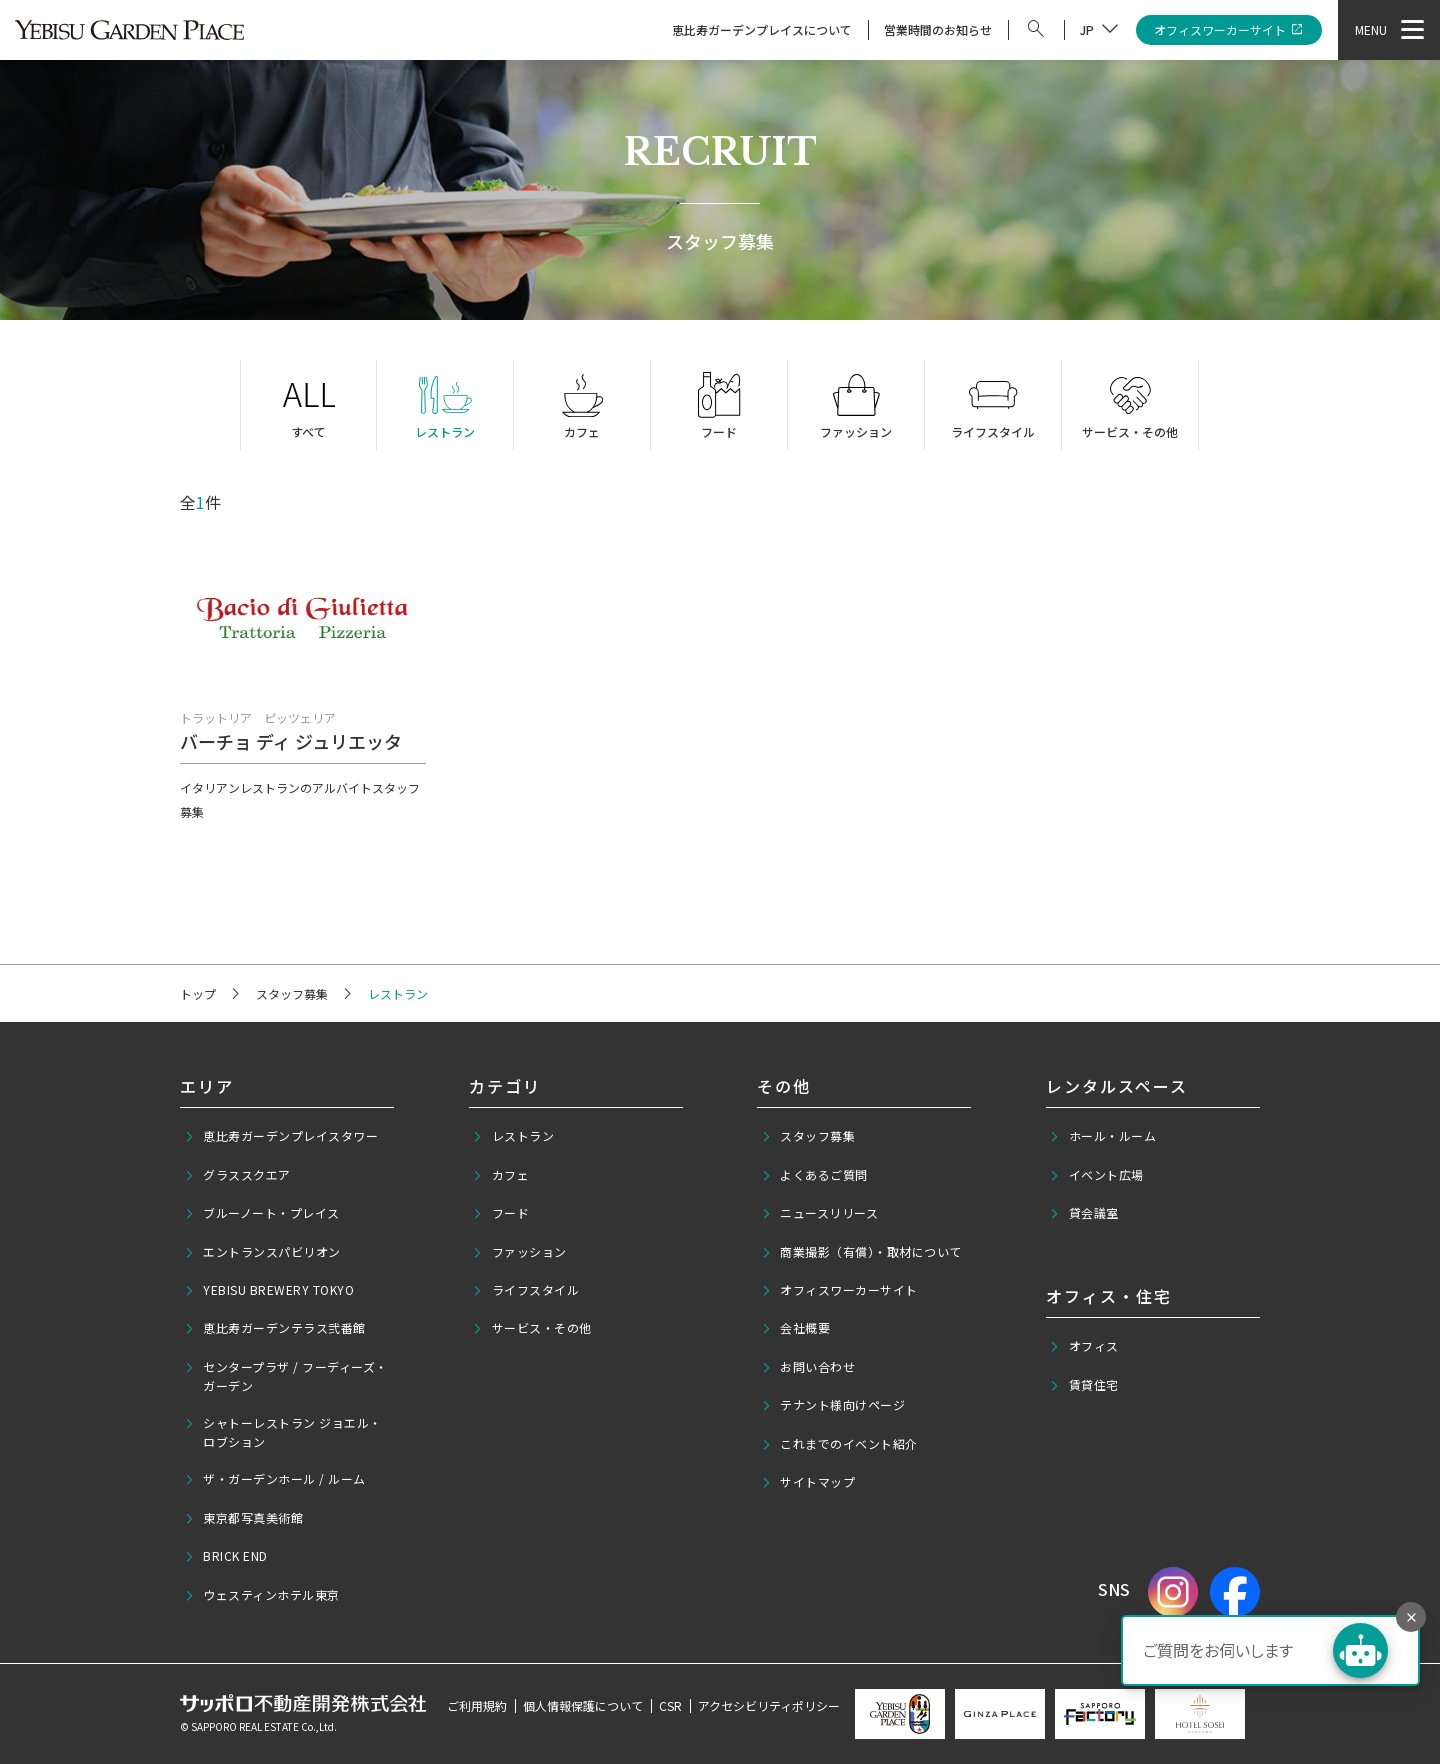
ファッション (519, 1252)
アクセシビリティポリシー (769, 1705)
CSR (670, 1705)
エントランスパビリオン (262, 1252)
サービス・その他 (532, 1328)
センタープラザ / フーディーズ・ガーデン (286, 1376)
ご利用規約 (477, 1705)
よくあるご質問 (814, 1175)
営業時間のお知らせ (938, 29)
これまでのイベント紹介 (839, 1444)
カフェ (500, 1175)
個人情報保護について (583, 1705)
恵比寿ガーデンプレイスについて (762, 29)
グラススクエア (237, 1175)
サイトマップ (808, 1482)
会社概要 (796, 1328)
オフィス (1084, 1346)
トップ (198, 993)
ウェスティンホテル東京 (262, 1595)
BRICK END (226, 1556)
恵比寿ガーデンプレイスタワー (281, 1136)
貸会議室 (1084, 1213)
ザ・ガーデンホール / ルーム (275, 1479)
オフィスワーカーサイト (1229, 30)
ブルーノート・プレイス (262, 1213)
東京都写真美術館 (244, 1518)
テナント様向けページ (833, 1405)
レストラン (513, 1136)
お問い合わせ (808, 1367)
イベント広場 (1096, 1175)
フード (500, 1213)
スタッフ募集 (292, 993)
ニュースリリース (820, 1213)
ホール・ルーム (1102, 1136)
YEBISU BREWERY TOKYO (269, 1290)
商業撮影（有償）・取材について (861, 1252)
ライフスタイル (525, 1290)
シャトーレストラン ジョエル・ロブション (283, 1432)
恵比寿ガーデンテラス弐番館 (275, 1328)
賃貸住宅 (1084, 1385)
